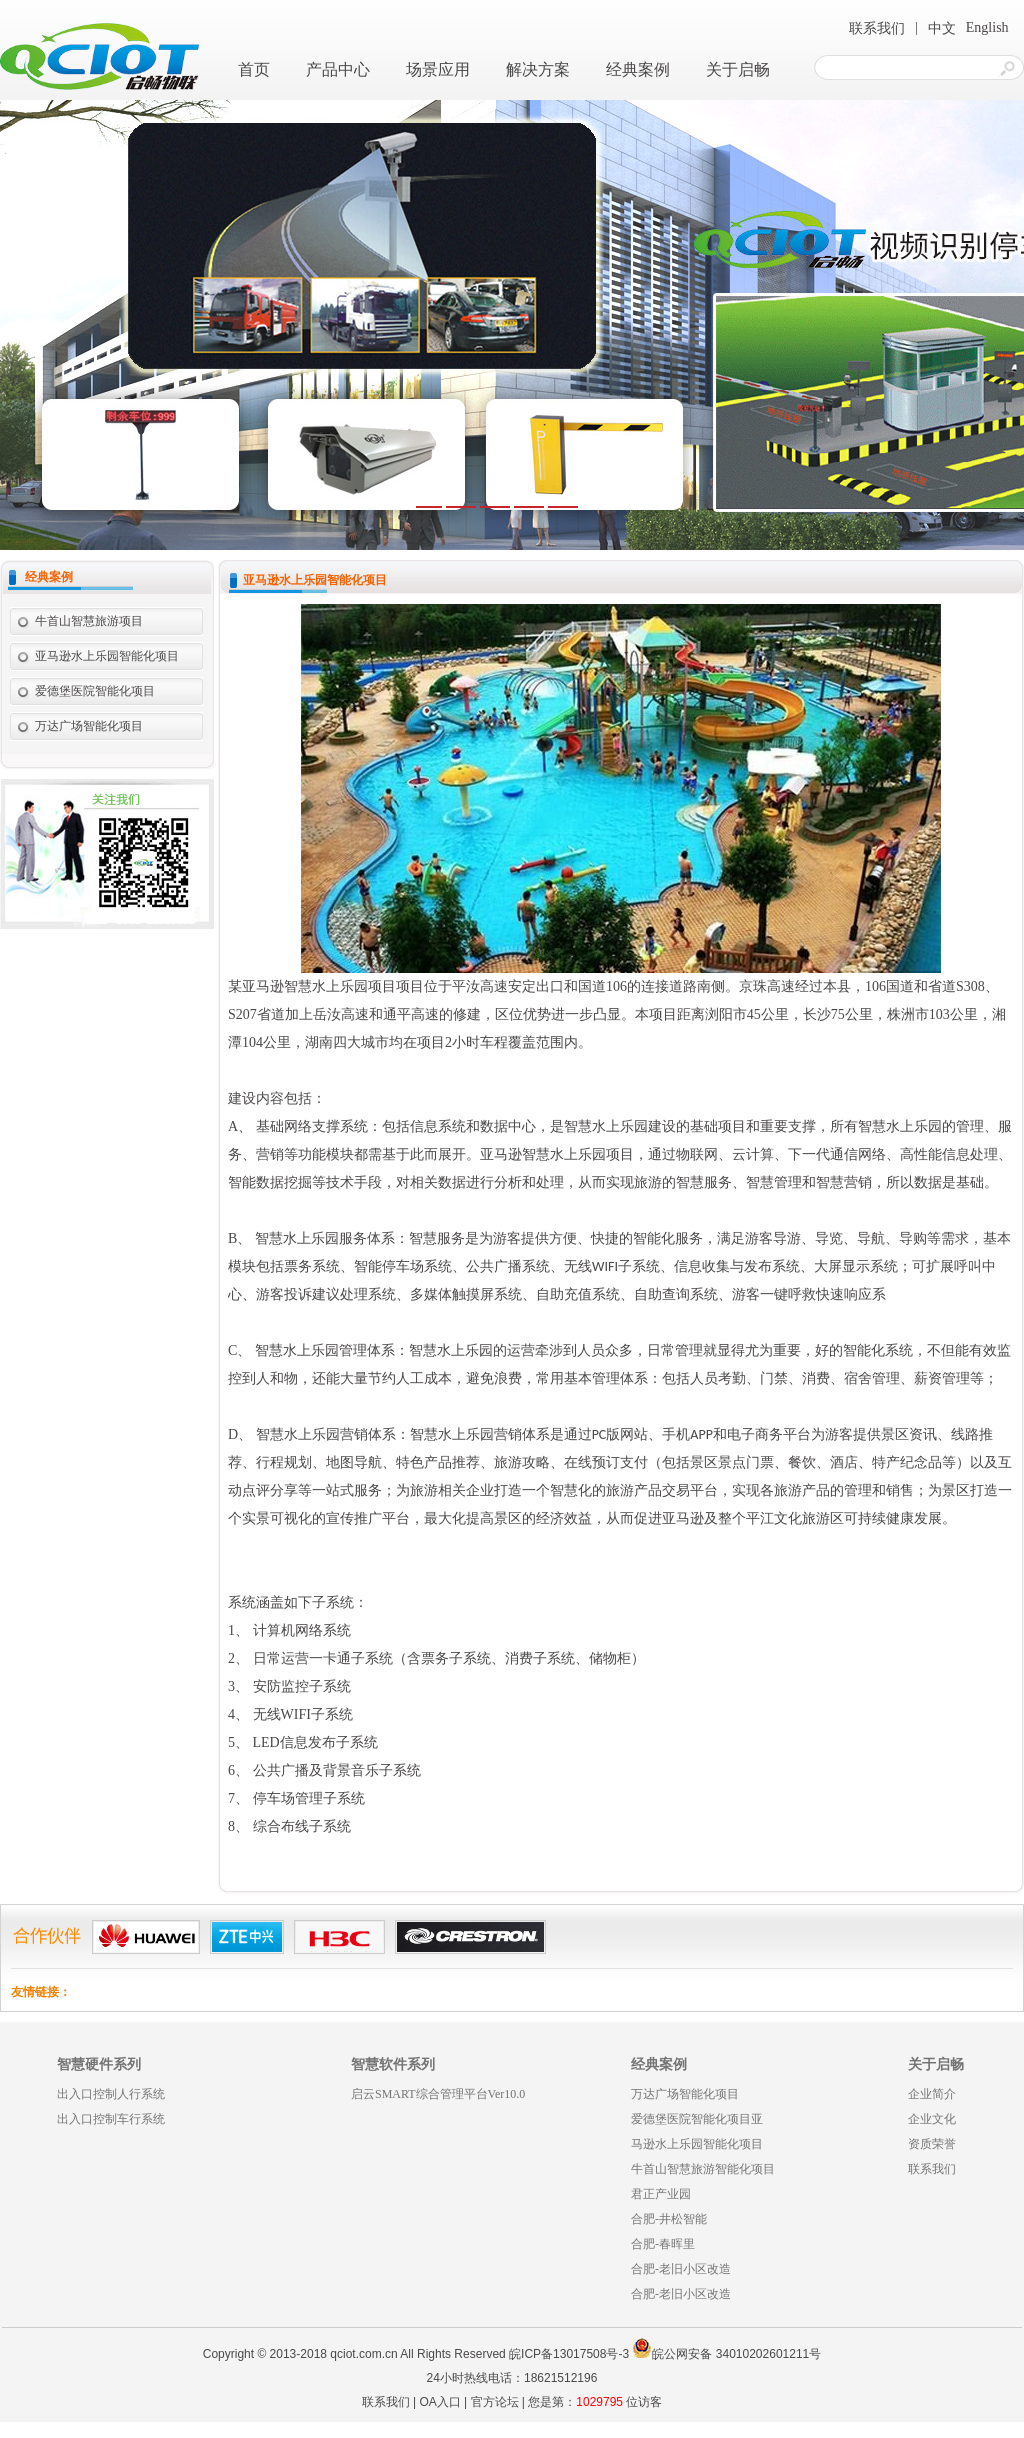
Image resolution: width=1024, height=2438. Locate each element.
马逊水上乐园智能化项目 (697, 2144)
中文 (942, 28)
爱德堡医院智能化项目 (95, 691)
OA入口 (439, 2402)
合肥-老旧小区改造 (681, 2269)
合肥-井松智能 (669, 2219)
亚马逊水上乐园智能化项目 (107, 656)
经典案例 (638, 69)
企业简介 (932, 2094)
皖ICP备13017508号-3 (569, 2354)
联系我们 (877, 28)
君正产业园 (661, 2194)
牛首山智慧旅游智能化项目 (703, 2169)
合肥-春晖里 (663, 2244)
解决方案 (538, 69)
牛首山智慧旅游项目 (89, 621)
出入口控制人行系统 (111, 2094)
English (987, 27)
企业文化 (932, 2119)
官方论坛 (495, 2402)
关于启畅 (738, 69)
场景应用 (438, 69)
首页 (254, 69)
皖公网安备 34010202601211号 (726, 2354)
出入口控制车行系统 (111, 2119)
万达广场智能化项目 (89, 726)
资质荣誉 (932, 2144)
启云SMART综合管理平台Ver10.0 (438, 2094)
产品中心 (338, 69)
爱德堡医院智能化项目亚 (697, 2119)
